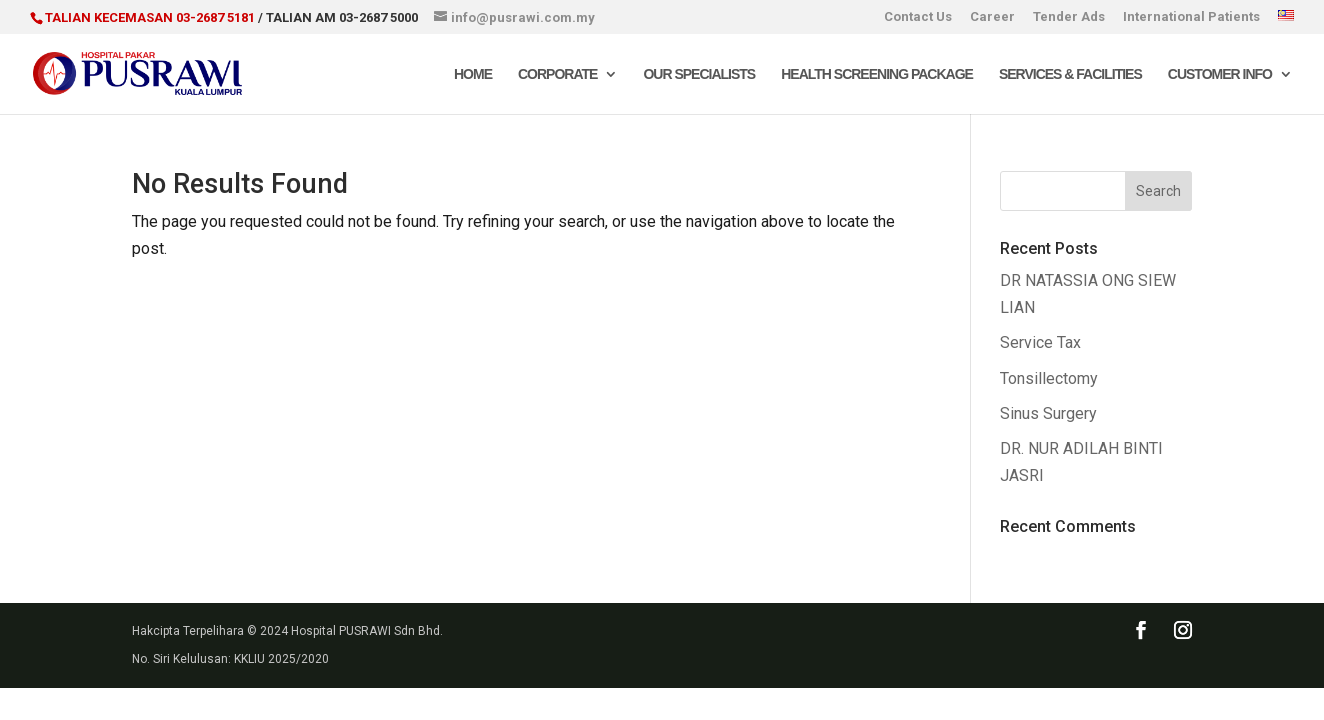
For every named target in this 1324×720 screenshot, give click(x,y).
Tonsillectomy (1049, 378)
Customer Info (1220, 74)
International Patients (1191, 17)
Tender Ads (1069, 17)
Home (473, 74)
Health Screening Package (877, 74)
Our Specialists (699, 74)
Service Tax (1040, 342)
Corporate (557, 74)
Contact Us (918, 17)
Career (992, 17)
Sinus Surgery (1048, 413)
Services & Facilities (1070, 74)
